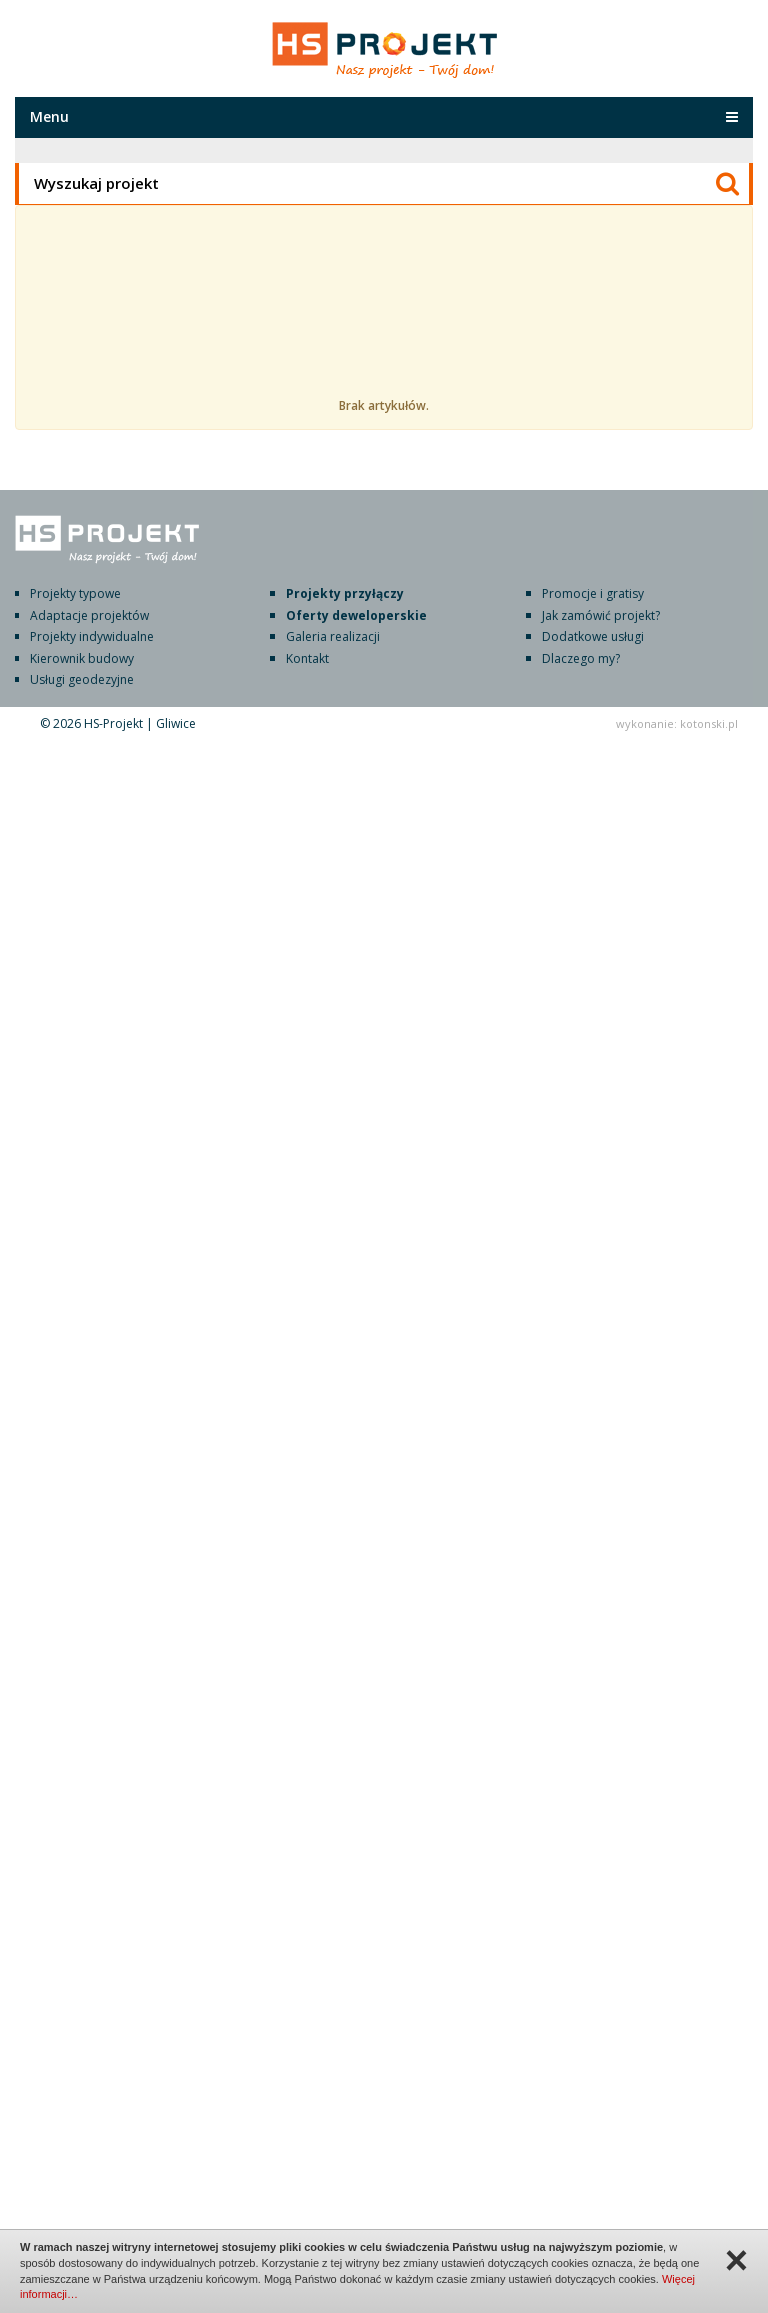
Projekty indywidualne (92, 636)
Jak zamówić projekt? (601, 615)
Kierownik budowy (82, 658)
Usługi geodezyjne (82, 679)
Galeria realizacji (333, 636)
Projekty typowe (75, 593)
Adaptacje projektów (89, 615)
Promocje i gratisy (593, 593)
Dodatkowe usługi (593, 636)
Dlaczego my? (581, 658)
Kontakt (307, 658)
